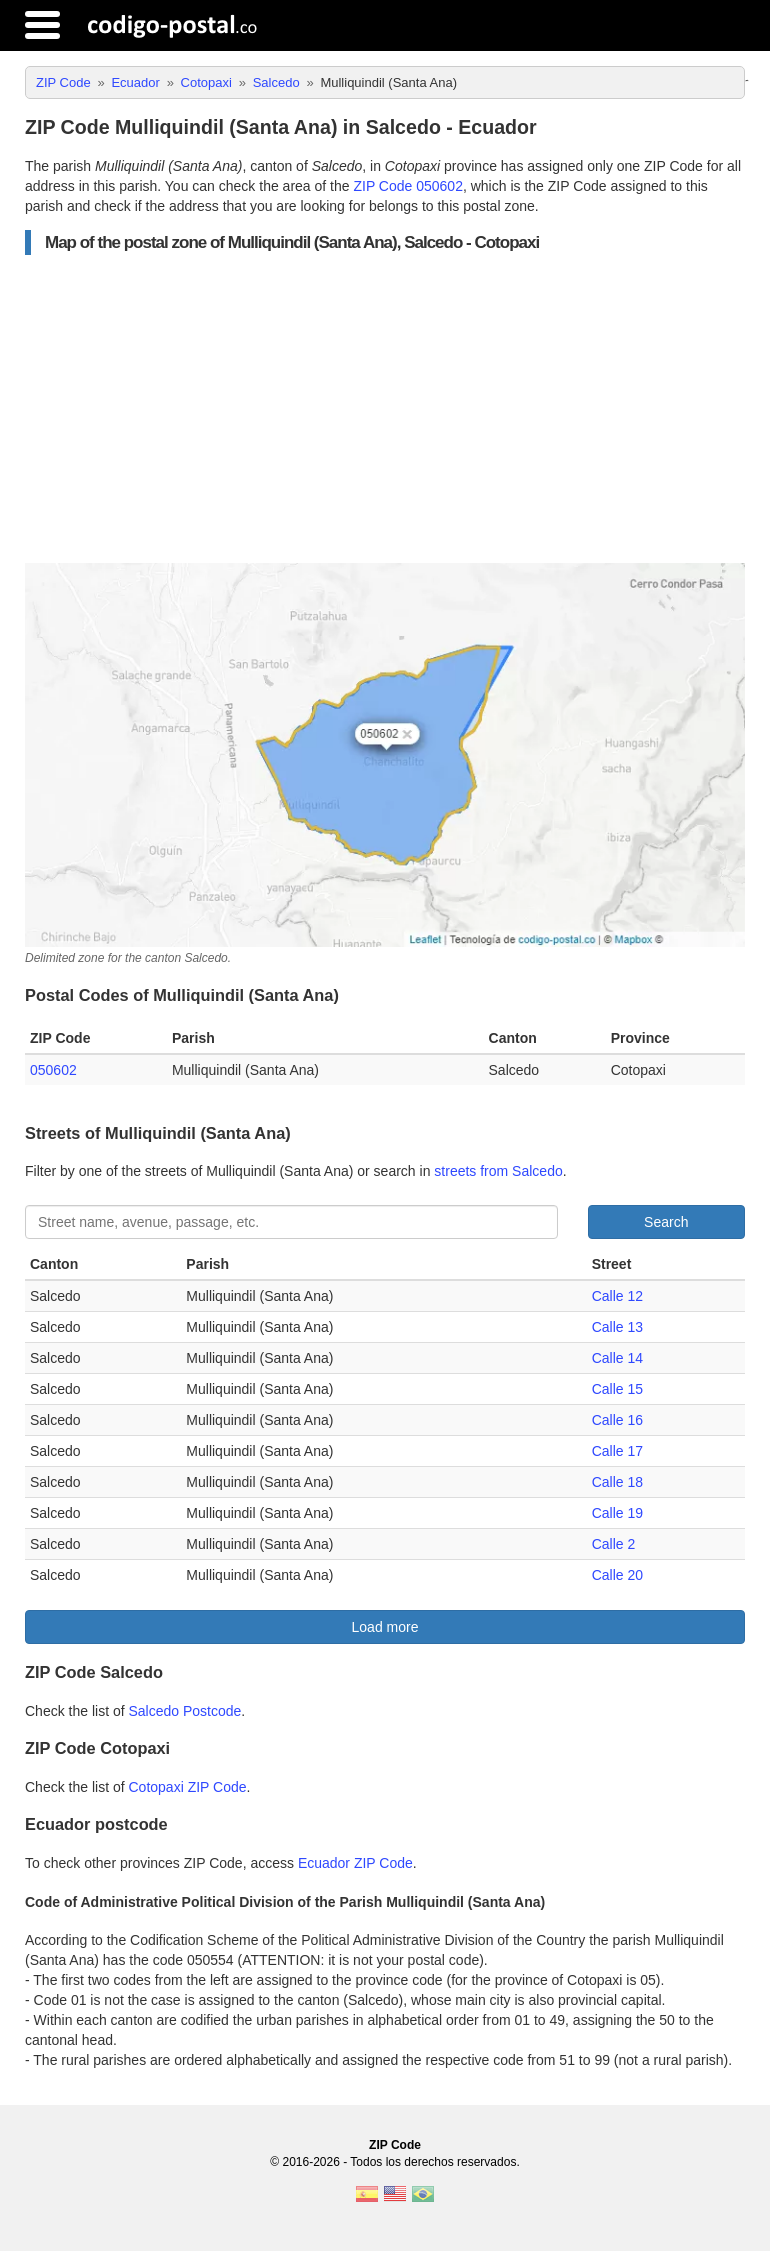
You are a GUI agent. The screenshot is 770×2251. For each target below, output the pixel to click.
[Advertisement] (385, 409)
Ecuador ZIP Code (355, 1863)
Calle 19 (617, 1513)
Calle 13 (617, 1327)
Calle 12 (617, 1296)
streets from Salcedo (498, 1171)
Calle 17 (617, 1451)
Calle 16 (617, 1420)
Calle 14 (617, 1358)
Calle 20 (617, 1575)
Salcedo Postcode (185, 1711)
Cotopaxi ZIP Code (188, 1787)
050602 (53, 1070)
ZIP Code (395, 2145)
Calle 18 (617, 1482)
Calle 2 (614, 1544)
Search (666, 1222)
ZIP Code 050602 (408, 186)
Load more (385, 1627)
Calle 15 (617, 1389)
